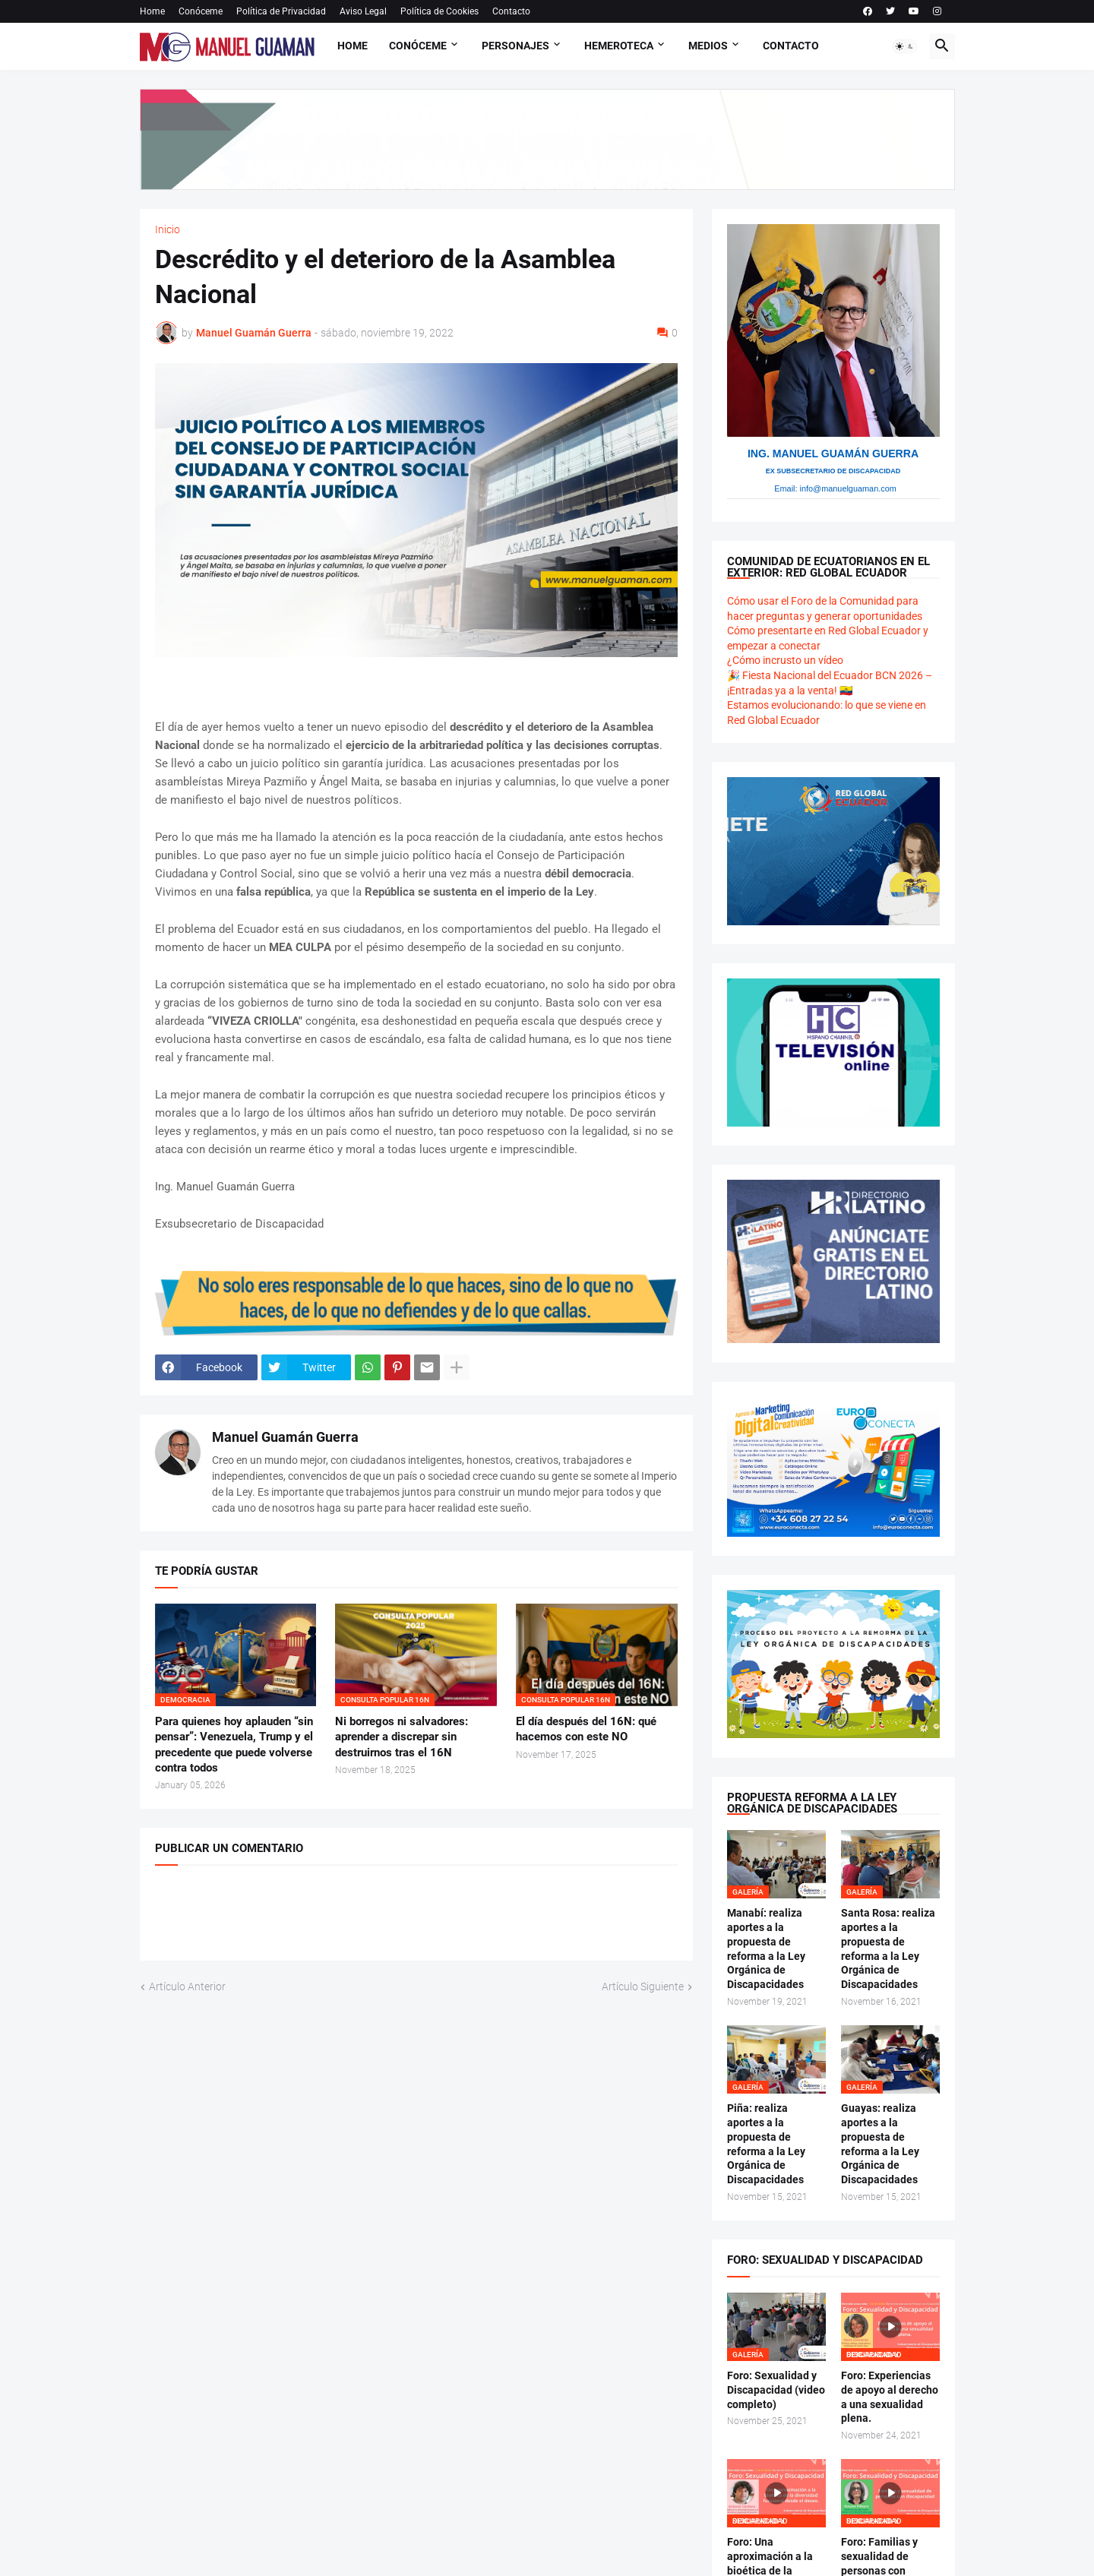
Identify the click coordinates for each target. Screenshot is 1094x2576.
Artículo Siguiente (643, 1986)
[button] (905, 46)
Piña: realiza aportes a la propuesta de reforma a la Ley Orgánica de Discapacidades (766, 2144)
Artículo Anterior (187, 1986)
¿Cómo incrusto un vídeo (785, 660)
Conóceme (201, 11)
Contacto (511, 11)
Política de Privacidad (281, 11)
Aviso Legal (363, 11)
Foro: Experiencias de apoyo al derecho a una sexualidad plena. (889, 2397)
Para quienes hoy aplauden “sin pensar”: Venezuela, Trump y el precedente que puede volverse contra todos (234, 1745)
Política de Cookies (439, 11)
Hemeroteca (618, 46)
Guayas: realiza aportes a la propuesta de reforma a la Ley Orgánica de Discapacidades (880, 2144)
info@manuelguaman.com (848, 488)
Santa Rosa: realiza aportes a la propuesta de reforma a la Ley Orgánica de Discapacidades (888, 1948)
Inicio (167, 229)
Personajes (515, 46)
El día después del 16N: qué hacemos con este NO (586, 1729)
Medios (708, 46)
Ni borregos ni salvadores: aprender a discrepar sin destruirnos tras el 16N (401, 1737)
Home (152, 11)
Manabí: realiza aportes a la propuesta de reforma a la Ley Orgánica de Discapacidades (766, 1948)
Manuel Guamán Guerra (285, 1437)
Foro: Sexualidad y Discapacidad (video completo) (776, 2389)
